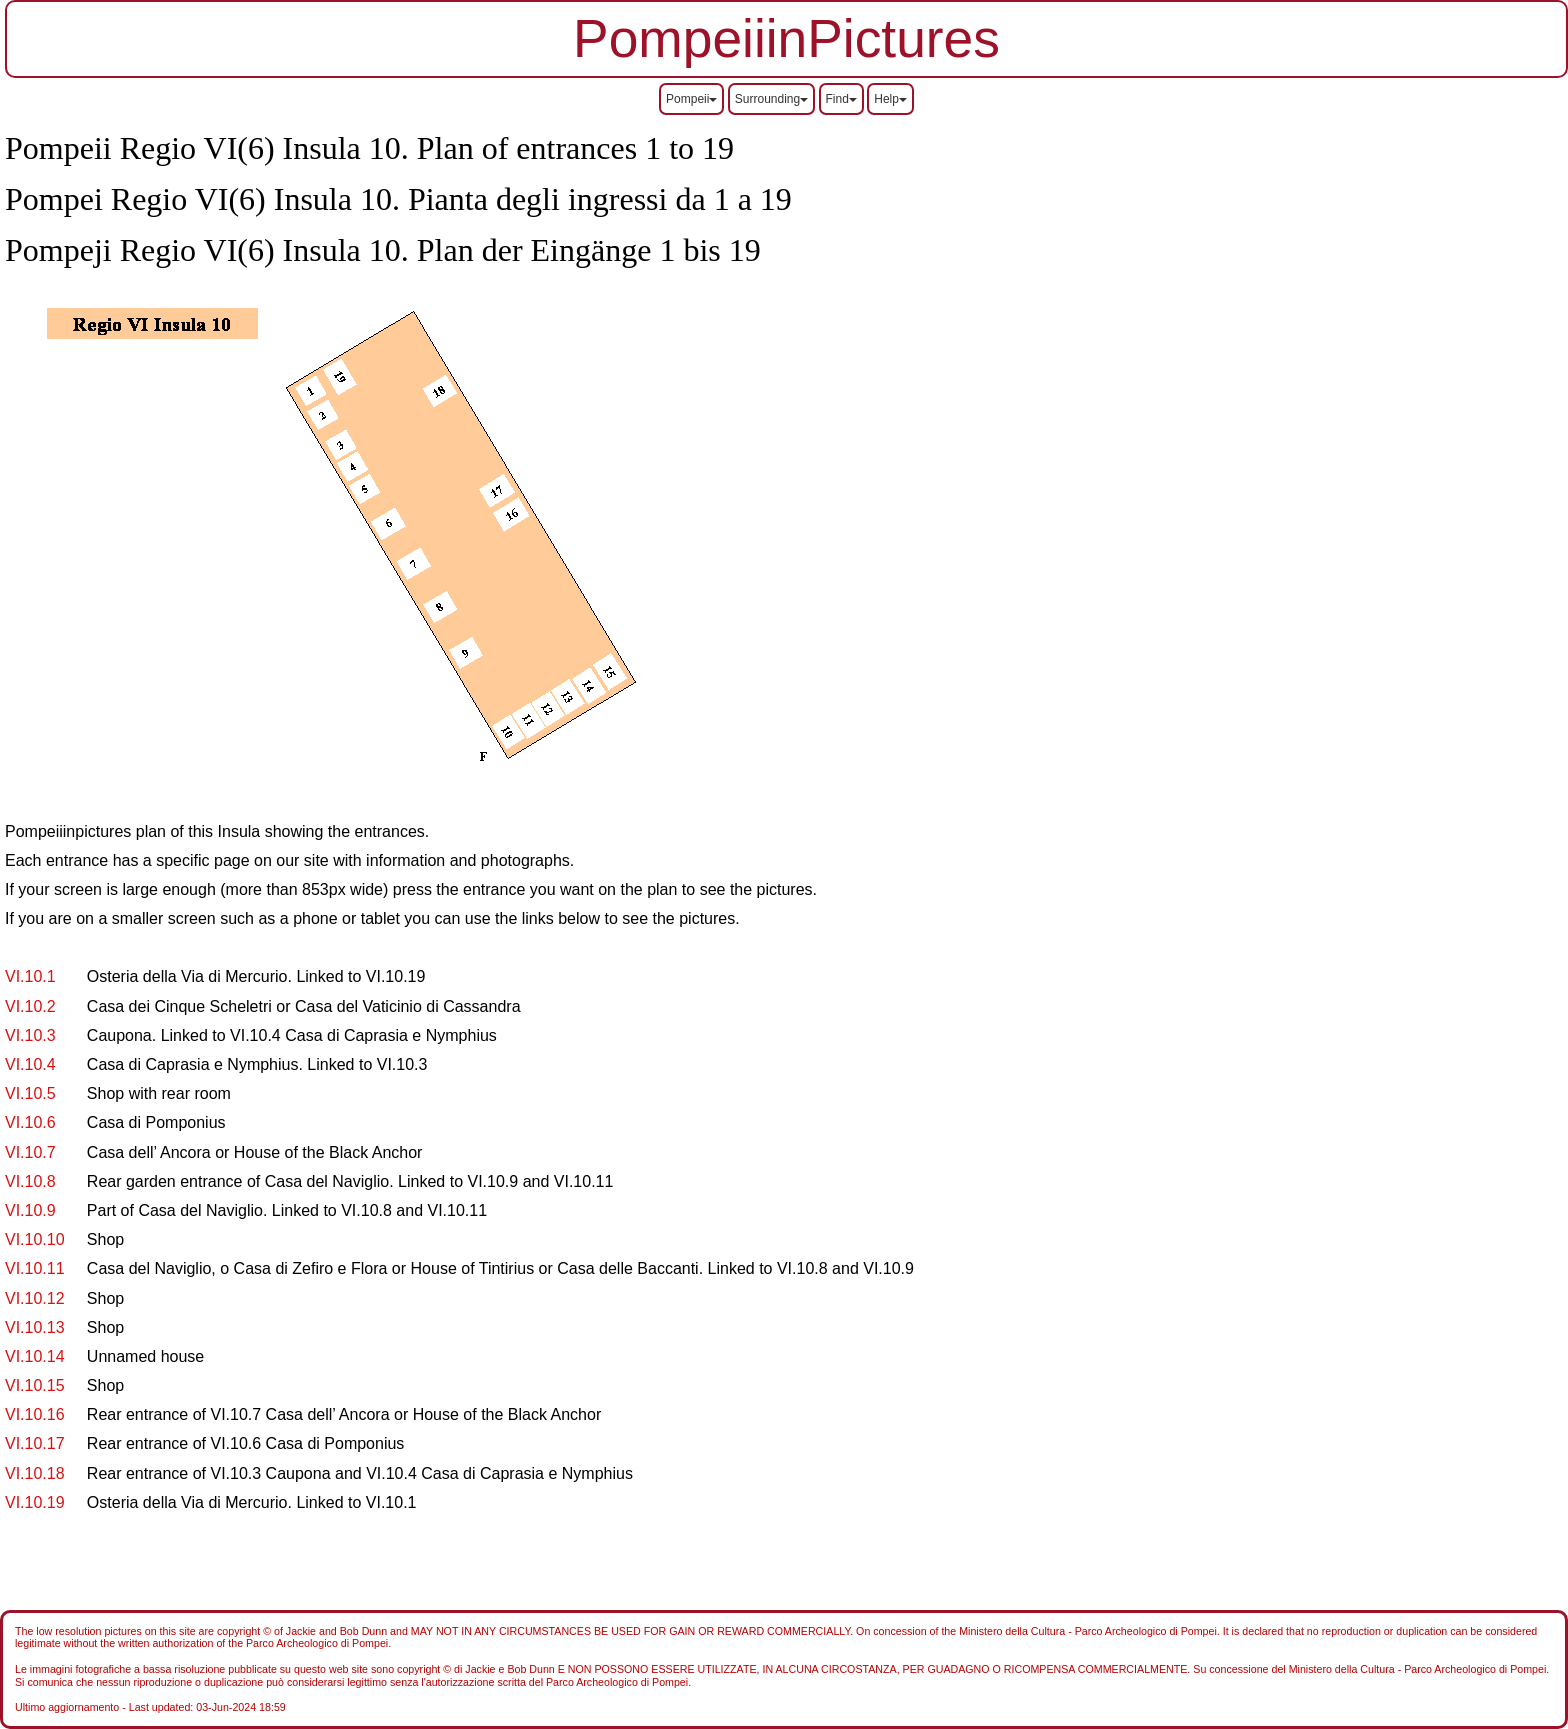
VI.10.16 (35, 1414)
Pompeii (691, 99)
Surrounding (771, 99)
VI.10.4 (30, 1064)
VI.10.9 (30, 1210)
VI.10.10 (35, 1239)
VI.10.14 (35, 1356)
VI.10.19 (35, 1502)
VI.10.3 (30, 1035)
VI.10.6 (30, 1122)
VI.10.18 (35, 1473)
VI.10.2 (30, 1006)
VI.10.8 (30, 1181)
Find (841, 99)
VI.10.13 (35, 1327)
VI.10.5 (30, 1093)
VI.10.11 (35, 1268)
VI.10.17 (35, 1443)
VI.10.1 (30, 976)
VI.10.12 (35, 1298)
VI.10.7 (30, 1152)
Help (890, 99)
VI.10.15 (35, 1385)
